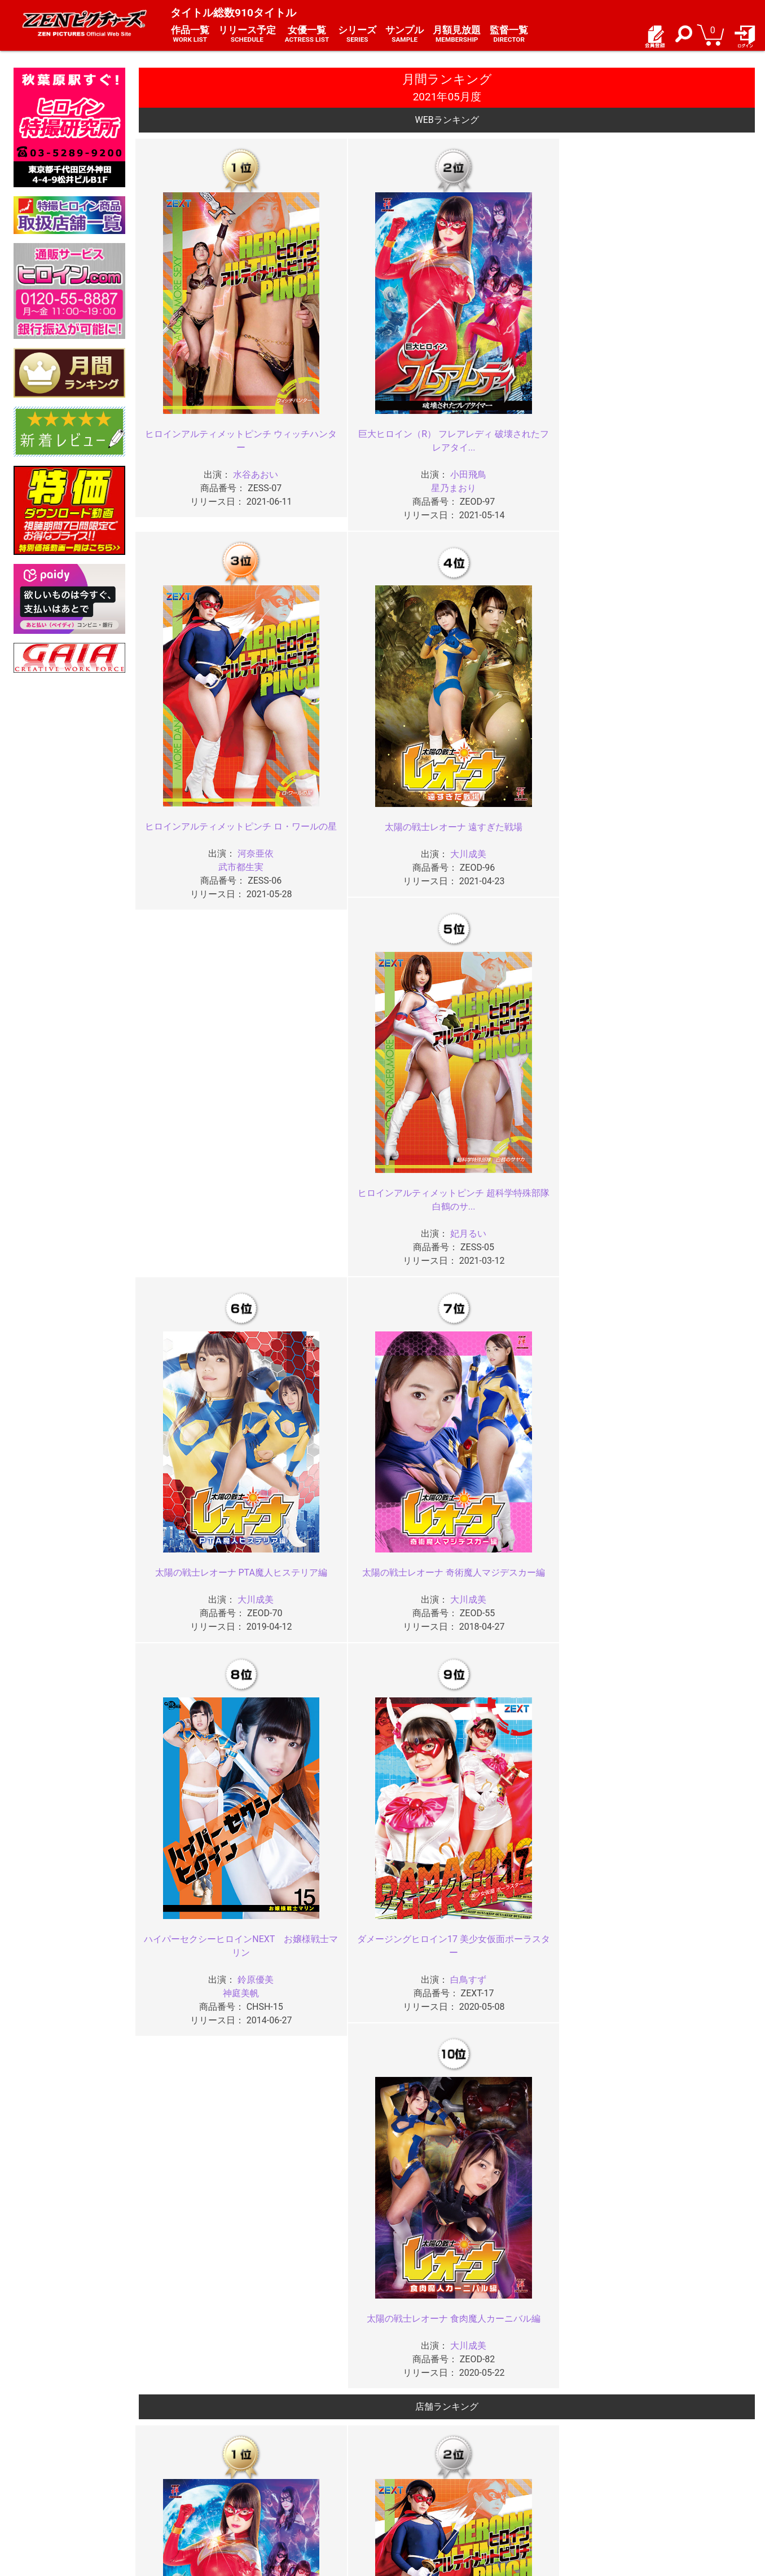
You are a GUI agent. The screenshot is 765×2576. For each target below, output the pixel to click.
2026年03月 (369, 1632)
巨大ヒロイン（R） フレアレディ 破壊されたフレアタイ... (322, 349)
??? (211, 1481)
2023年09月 (681, 1946)
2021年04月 (213, 2254)
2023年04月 (213, 2005)
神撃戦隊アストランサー (322, 1427)
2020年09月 (681, 2319)
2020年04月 (213, 2379)
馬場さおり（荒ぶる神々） (447, 1495)
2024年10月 (525, 1822)
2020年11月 (369, 2319)
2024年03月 (369, 1881)
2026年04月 (213, 1632)
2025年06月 (525, 1727)
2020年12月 (213, 2319)
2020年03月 (369, 2379)
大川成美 (587, 376)
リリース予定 (247, 34)
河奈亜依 (461, 376)
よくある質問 (413, 2470)
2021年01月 (681, 2254)
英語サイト (409, 2494)
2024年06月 (525, 1851)
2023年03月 (369, 2005)
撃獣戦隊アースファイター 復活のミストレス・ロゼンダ (447, 1441)
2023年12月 (213, 1946)
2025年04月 (213, 1756)
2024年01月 (681, 1881)
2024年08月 (213, 1851)
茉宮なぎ (197, 1495)
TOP (144, 2458)
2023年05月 (681, 1976)
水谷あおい (211, 376)
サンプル (404, 34)
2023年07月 (369, 1976)
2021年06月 (525, 2225)
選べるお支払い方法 (172, 2494)
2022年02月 (525, 2130)
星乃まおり (322, 403)
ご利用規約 (282, 2458)
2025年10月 (525, 1697)
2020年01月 (681, 2379)
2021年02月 (525, 2254)
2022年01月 (681, 2130)
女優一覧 (307, 34)
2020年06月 (525, 2349)
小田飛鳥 (337, 390)
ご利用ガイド (160, 2470)
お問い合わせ (413, 2482)
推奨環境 (153, 2482)
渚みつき (337, 1454)
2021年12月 (213, 2195)
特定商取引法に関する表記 (310, 2470)
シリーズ (357, 34)
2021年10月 (525, 2195)
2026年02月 (525, 1632)
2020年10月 (525, 2319)
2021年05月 (681, 2225)
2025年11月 (369, 1697)
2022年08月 (213, 2100)
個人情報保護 (286, 2482)
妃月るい (711, 390)
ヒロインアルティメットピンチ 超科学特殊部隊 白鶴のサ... (697, 349)
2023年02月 (525, 2005)
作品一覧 (190, 34)
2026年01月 (681, 1632)
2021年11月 (369, 2195)
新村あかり (696, 1481)
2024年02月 (525, 1881)
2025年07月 (369, 1727)
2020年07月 (369, 2349)
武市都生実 (446, 390)
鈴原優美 (461, 728)
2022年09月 (681, 2071)
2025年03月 (369, 1756)
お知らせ (405, 2458)
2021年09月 (681, 2195)
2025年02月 (525, 1756)
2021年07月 (369, 2225)
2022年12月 (213, 2071)
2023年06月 (525, 1976)
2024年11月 (369, 1822)
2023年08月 (213, 1976)
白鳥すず (587, 728)
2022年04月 (213, 2130)
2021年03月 (369, 2254)
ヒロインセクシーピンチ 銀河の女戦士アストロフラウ (197, 1441)
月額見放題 (457, 34)
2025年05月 (681, 1727)
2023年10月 (525, 1946)
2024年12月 (213, 1822)
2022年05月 (681, 2100)
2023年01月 (681, 2005)
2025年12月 (213, 1697)
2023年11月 (369, 1946)
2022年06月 (525, 2100)
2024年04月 (213, 1881)
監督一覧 (509, 34)
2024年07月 (369, 1851)
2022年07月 (369, 2100)
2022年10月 (525, 2071)
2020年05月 (681, 2349)
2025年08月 (213, 1727)
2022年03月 (369, 2130)
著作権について (290, 2494)
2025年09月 (681, 1697)
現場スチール (160, 2507)
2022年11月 (369, 2071)
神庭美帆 (447, 741)
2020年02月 (525, 2379)
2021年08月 (213, 2225)
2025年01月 (681, 1756)
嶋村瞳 (461, 1481)
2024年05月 (681, 1851)
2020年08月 (213, 2349)
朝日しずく (322, 1468)
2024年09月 (681, 1822)
